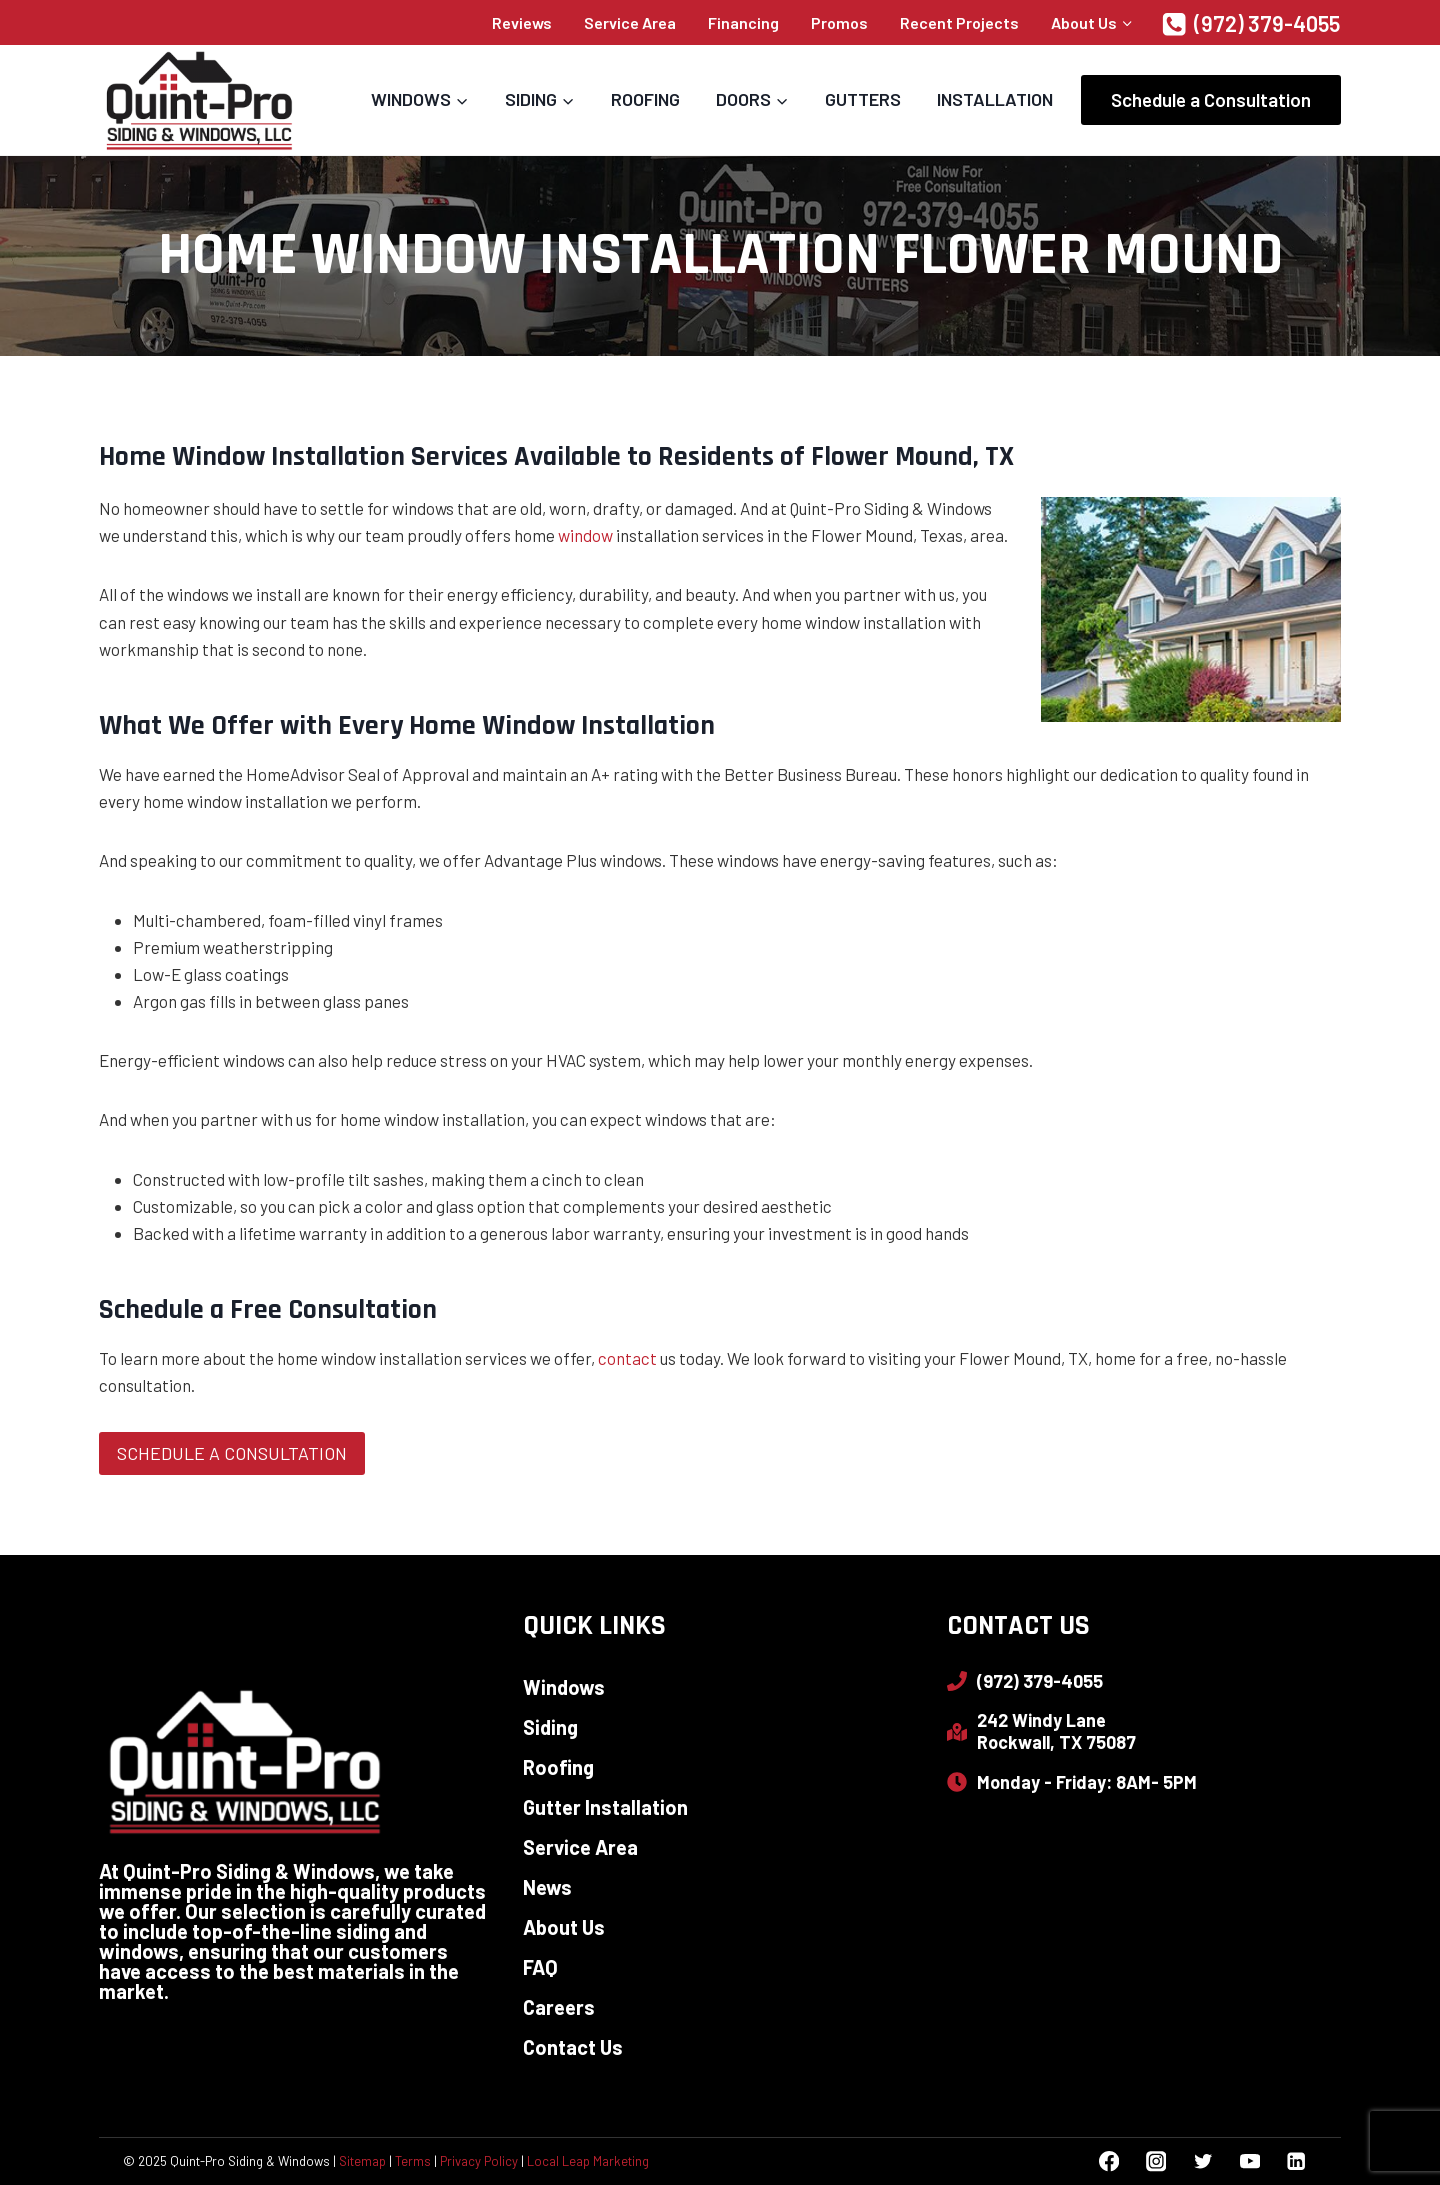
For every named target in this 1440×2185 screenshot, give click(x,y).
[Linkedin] (1296, 2161)
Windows (564, 1687)
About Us (564, 1927)
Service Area (630, 22)
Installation (995, 99)
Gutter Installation (605, 1807)
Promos (839, 22)
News (547, 1887)
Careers (559, 2007)
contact (627, 1358)
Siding (550, 1727)
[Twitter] (1202, 2161)
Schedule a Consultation (1211, 99)
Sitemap (362, 2161)
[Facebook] (1109, 2161)
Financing (743, 22)
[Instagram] (1155, 2161)
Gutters (863, 99)
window (585, 535)
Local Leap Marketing (588, 2161)
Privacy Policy (479, 2161)
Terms (413, 2161)
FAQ (540, 1967)
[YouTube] (1249, 2161)
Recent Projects (959, 22)
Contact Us (573, 2047)
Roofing (645, 99)
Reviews (522, 22)
